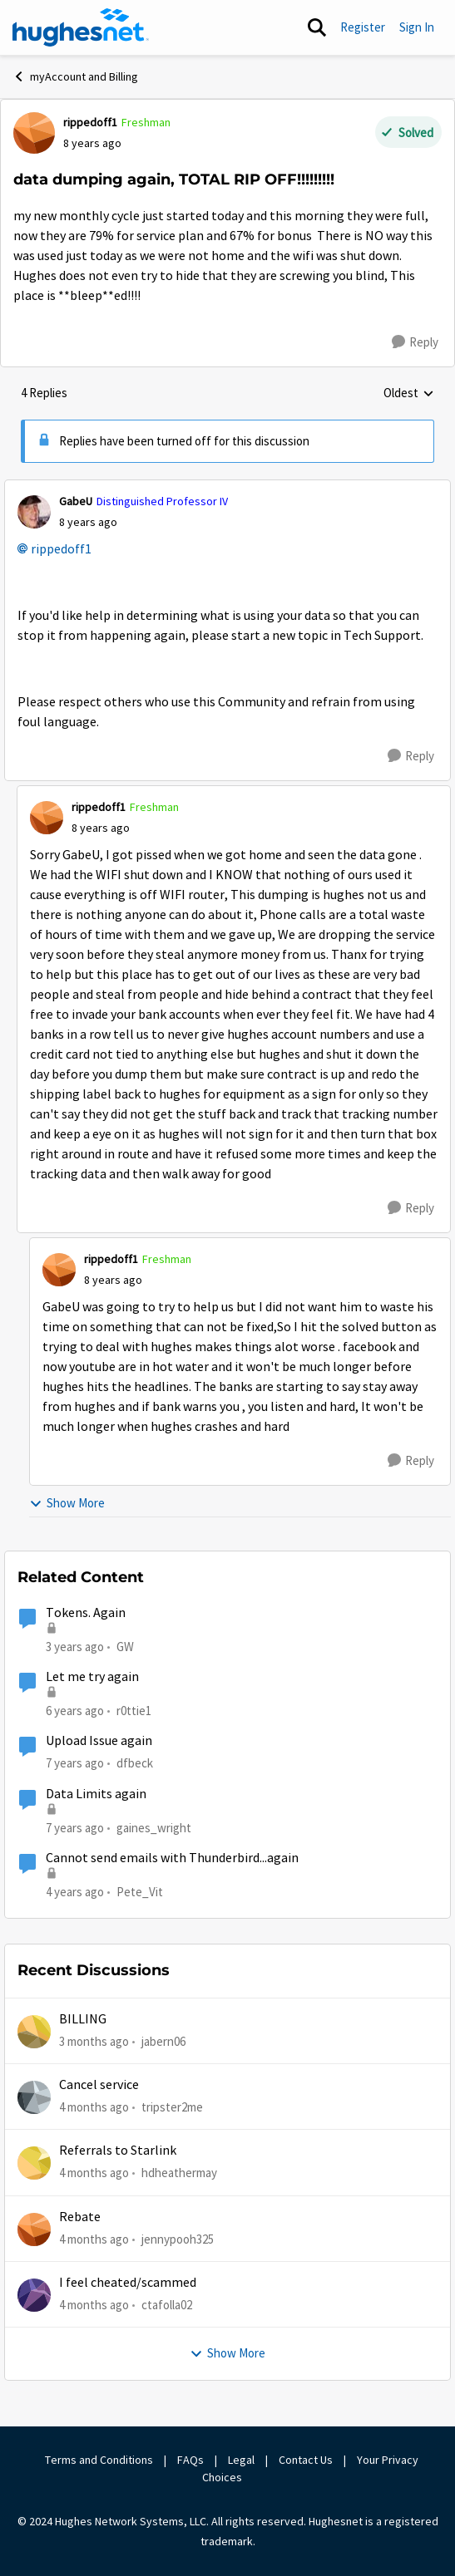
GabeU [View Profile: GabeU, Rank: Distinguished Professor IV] (75, 501)
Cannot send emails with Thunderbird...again (172, 1858)
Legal (241, 2459)
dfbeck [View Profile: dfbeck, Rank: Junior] (134, 1763)
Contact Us (306, 2459)
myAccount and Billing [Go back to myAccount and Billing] (75, 76)
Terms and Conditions (99, 2459)
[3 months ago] (94, 2041)
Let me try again (92, 1677)
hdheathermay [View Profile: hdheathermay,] (179, 2172)
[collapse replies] (227, 487)
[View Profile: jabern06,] (34, 2031)
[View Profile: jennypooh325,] (34, 2229)
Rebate (80, 2217)
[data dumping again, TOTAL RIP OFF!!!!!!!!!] (88, 522)
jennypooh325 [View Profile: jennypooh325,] (177, 2238)
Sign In (416, 27)
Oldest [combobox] (408, 394)
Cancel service (99, 2085)
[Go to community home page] (80, 27)
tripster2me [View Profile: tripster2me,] (172, 2107)
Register (362, 27)
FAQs (190, 2459)
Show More (67, 1503)
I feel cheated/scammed (127, 2282)
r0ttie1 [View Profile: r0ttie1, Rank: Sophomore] (133, 1710)
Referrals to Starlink (117, 2150)
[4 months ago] (94, 2107)
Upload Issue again (99, 1741)
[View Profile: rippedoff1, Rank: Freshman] (34, 133)
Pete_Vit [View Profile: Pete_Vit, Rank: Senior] (139, 1892)
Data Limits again (96, 1794)
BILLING (82, 2019)
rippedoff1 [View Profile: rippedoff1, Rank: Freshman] (90, 122)
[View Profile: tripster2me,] (34, 2097)
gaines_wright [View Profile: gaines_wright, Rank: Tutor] (153, 1827)
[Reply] (415, 342)
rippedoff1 (61, 549)
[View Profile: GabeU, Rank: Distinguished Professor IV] (34, 511)
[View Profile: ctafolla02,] (34, 2295)
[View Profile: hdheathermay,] (34, 2163)
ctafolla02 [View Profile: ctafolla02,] (166, 2305)
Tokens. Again (86, 1613)
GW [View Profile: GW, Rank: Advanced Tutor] (125, 1646)
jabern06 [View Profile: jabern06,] (163, 2040)
